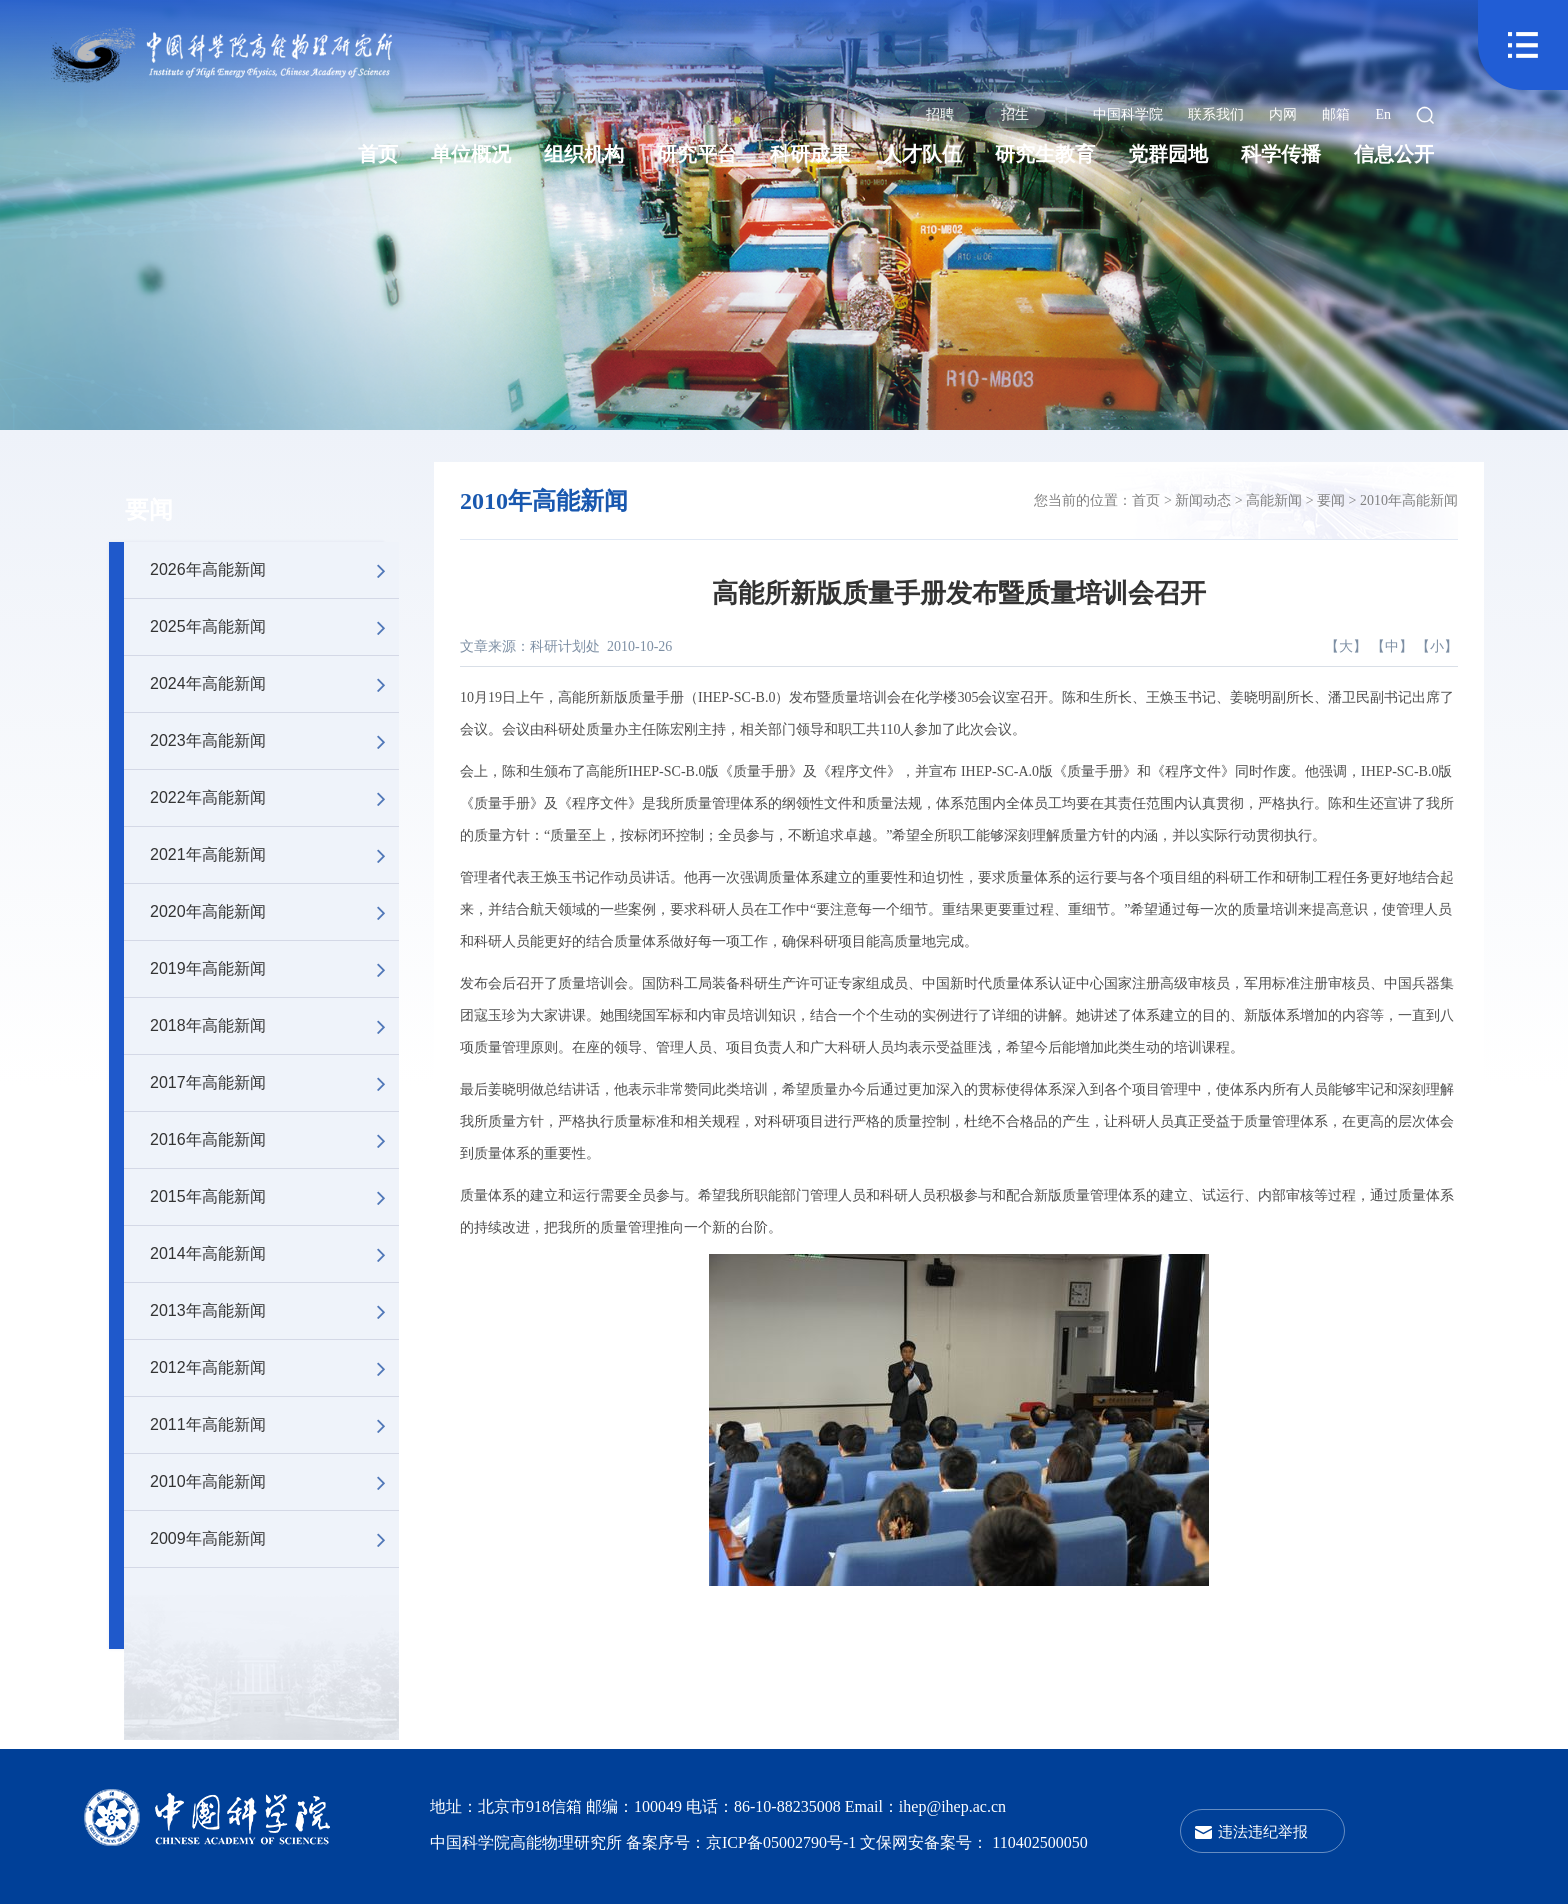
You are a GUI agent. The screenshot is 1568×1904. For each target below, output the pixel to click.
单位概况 (471, 154)
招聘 (940, 114)
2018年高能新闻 (274, 1026)
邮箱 (1336, 114)
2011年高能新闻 (274, 1425)
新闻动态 (1203, 500)
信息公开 (1394, 154)
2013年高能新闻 (274, 1311)
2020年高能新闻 (274, 912)
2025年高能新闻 (274, 627)
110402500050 (1039, 1842)
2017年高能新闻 (274, 1083)
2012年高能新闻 (274, 1368)
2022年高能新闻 (274, 798)
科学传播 (1281, 154)
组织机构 (584, 154)
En (1383, 114)
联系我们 (1216, 114)
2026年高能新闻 (274, 570)
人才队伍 (922, 154)
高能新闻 (1274, 500)
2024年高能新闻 (274, 684)
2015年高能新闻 (274, 1197)
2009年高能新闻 (274, 1539)
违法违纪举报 (1263, 1831)
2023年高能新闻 (274, 741)
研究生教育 (1045, 154)
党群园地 (1168, 154)
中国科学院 (1128, 114)
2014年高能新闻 (274, 1254)
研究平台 (697, 154)
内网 (1283, 114)
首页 (378, 154)
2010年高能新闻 (274, 1482)
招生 (1015, 114)
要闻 (149, 510)
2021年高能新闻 (274, 855)
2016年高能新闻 (274, 1140)
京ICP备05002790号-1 (783, 1842)
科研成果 (810, 154)
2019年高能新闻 (274, 969)
